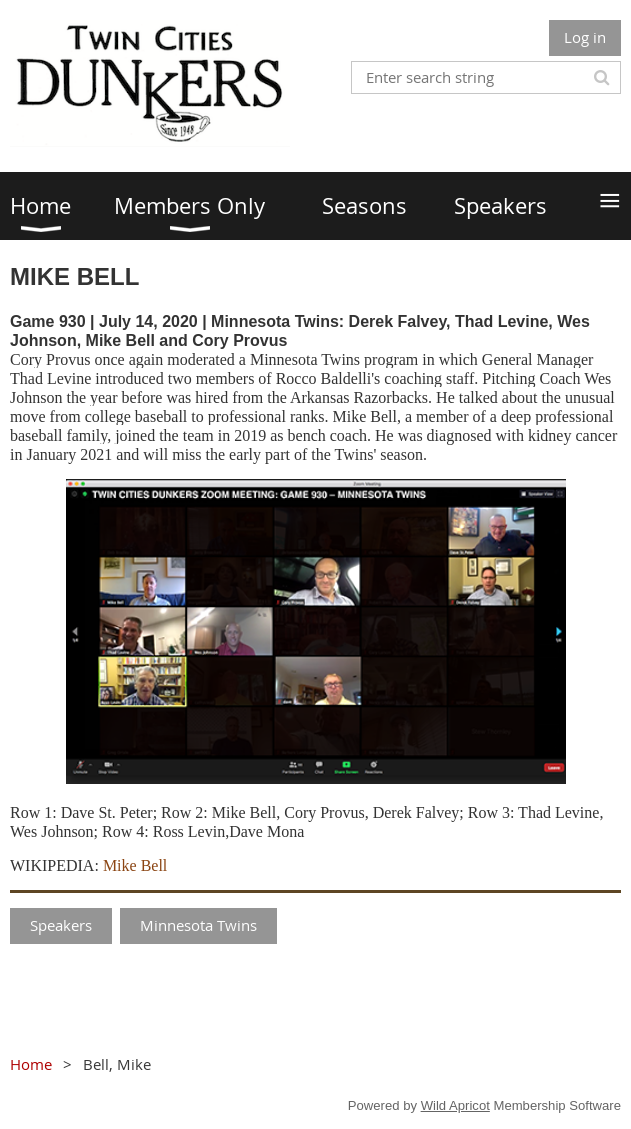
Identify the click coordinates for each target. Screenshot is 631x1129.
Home (31, 1064)
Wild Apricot (455, 1105)
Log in (585, 37)
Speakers (61, 925)
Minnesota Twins (198, 925)
